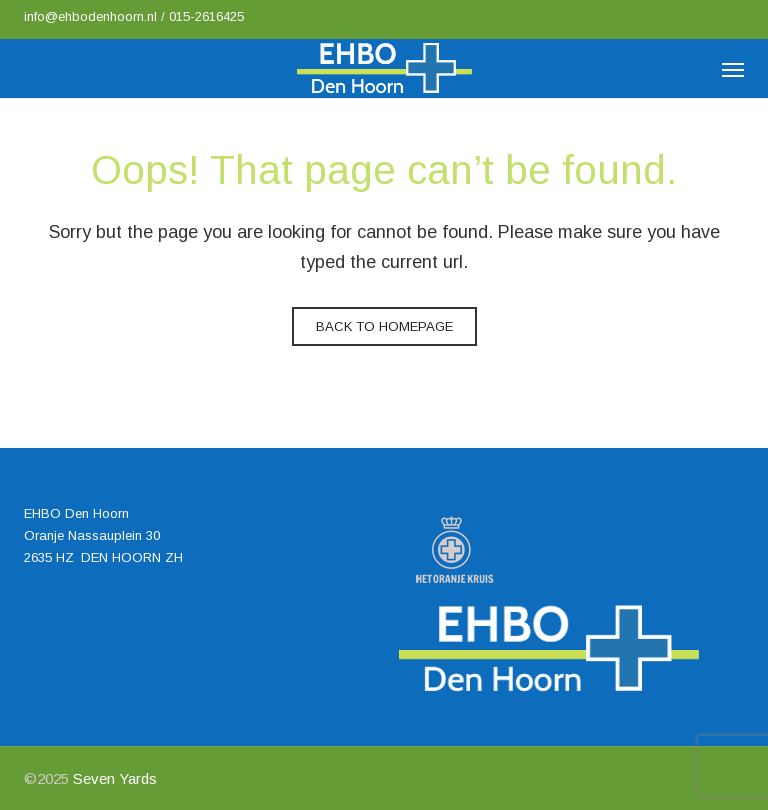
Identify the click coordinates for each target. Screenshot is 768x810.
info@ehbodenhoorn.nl (92, 16)
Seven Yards (115, 778)
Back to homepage (384, 326)
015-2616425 (206, 16)
